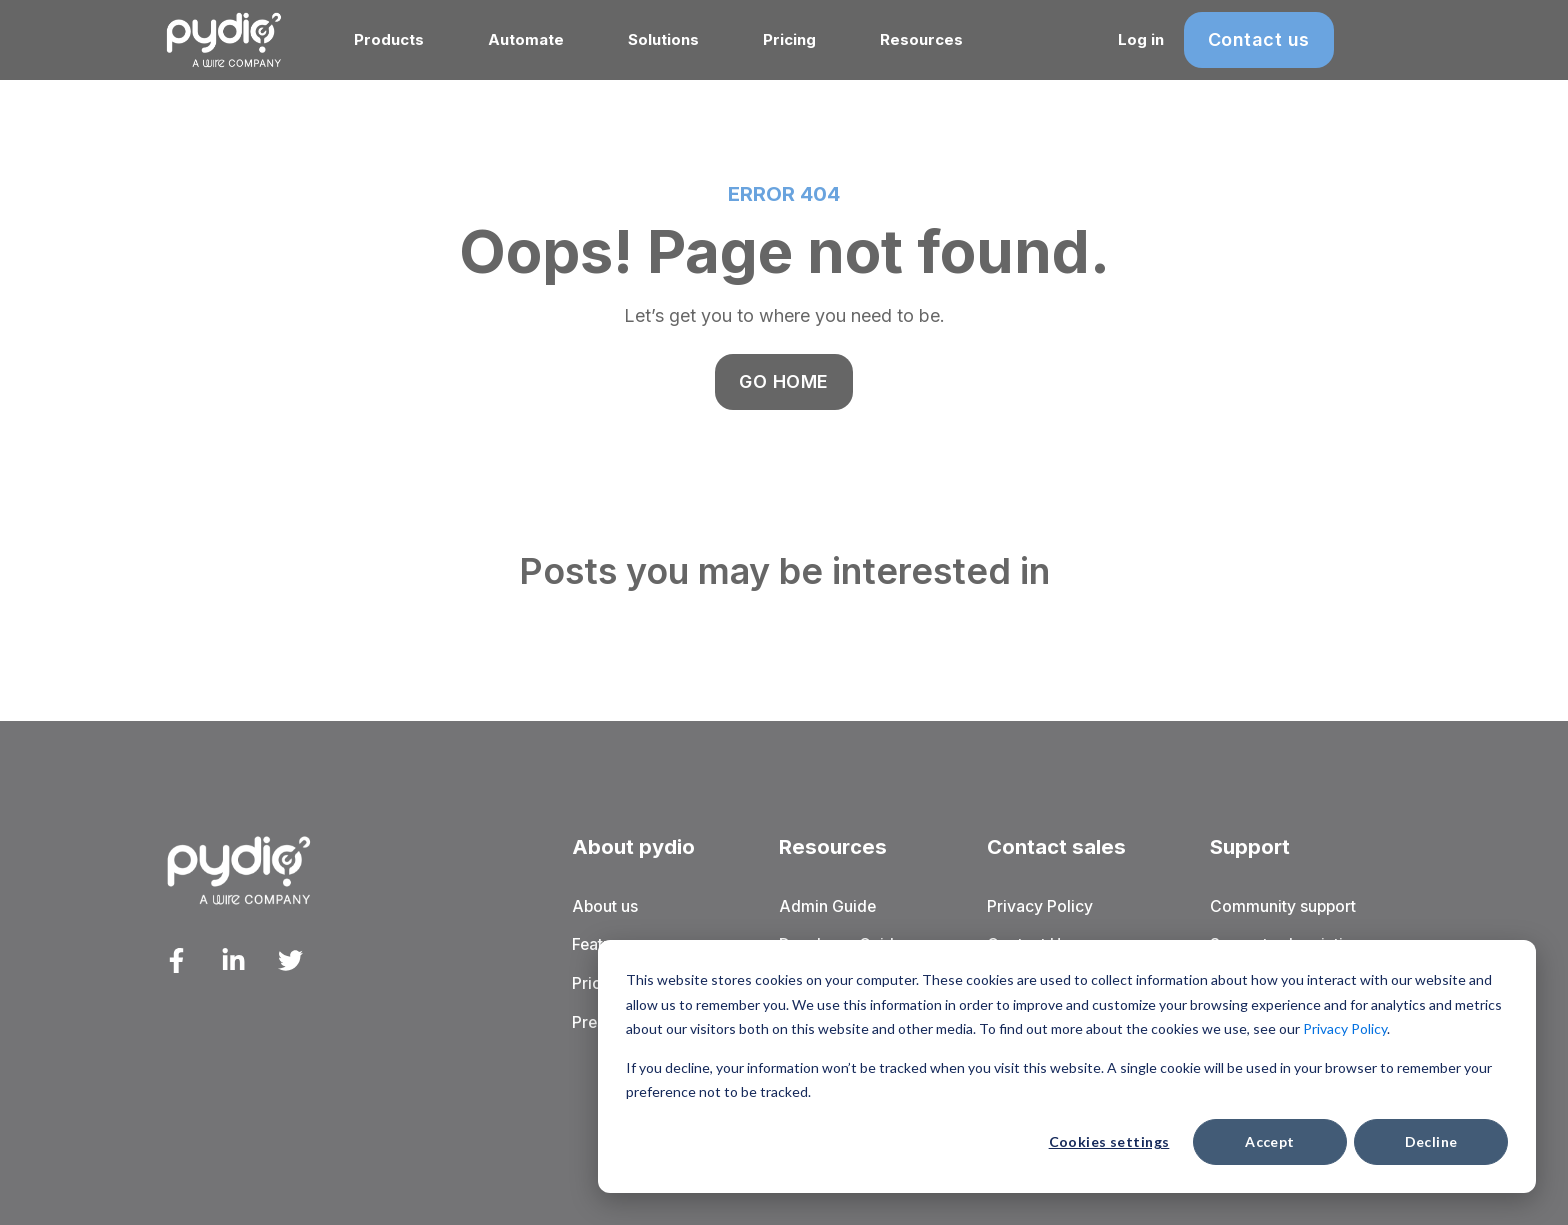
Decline (1431, 1141)
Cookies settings (1109, 1141)
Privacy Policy (1345, 1028)
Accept (1270, 1141)
